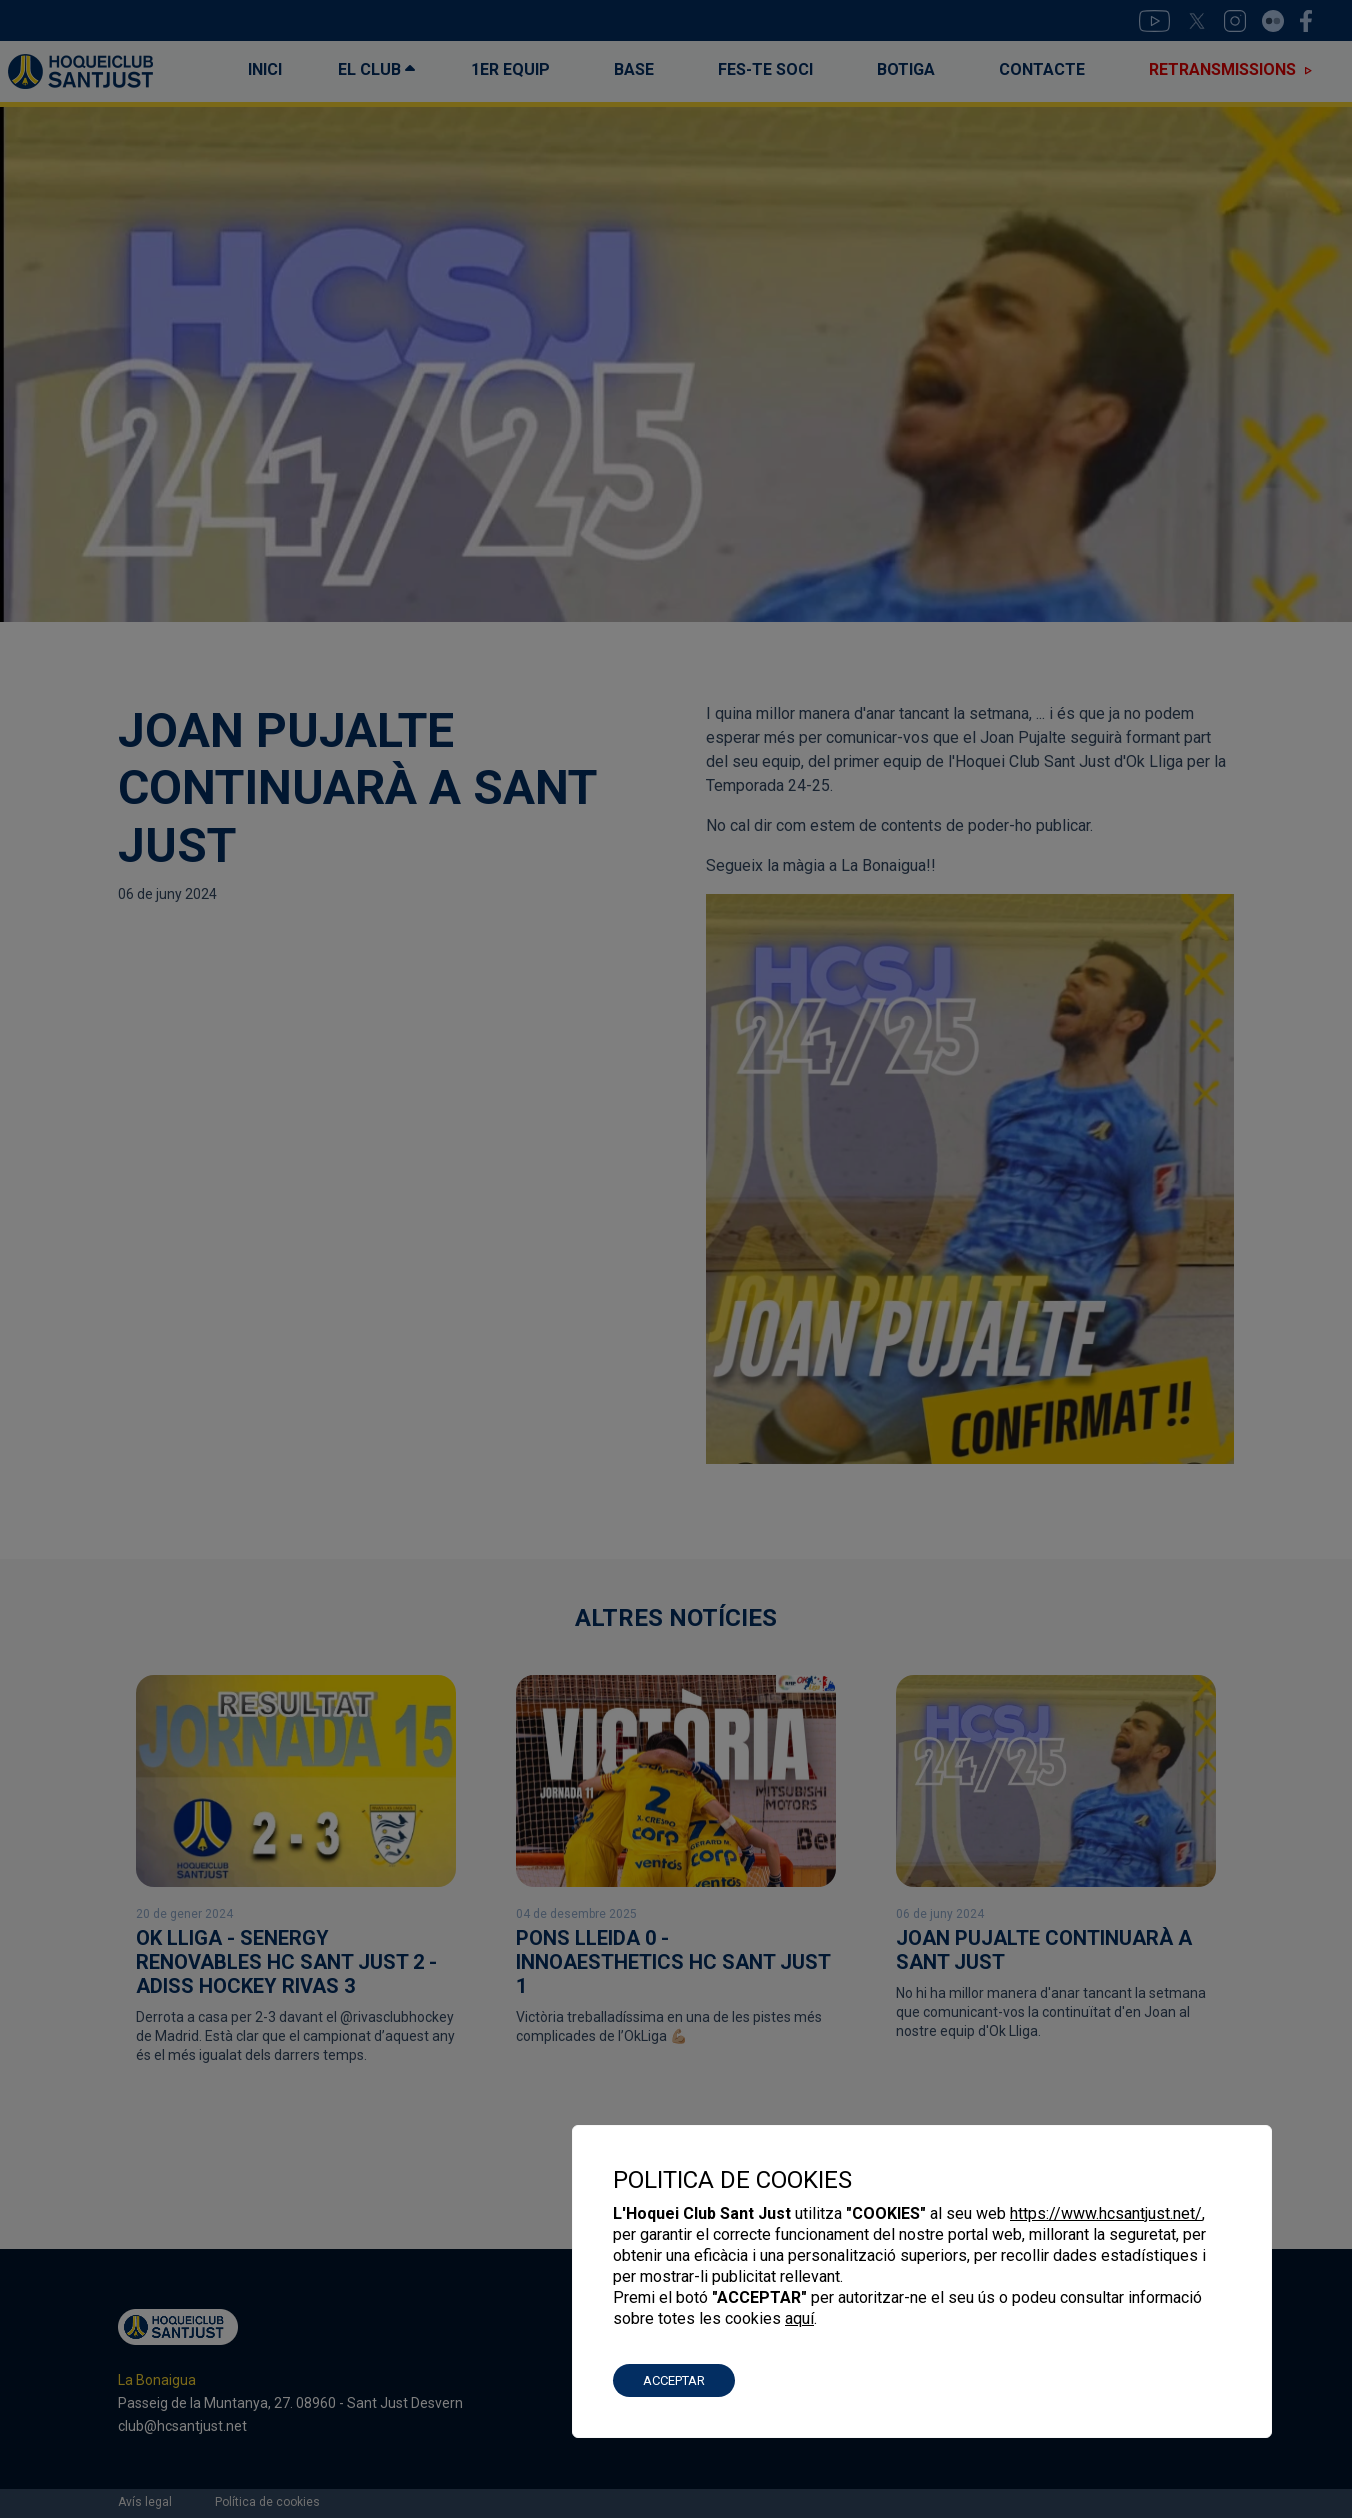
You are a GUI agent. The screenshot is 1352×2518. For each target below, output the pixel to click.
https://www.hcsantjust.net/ (1106, 2213)
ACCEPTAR (674, 2380)
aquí (799, 2318)
